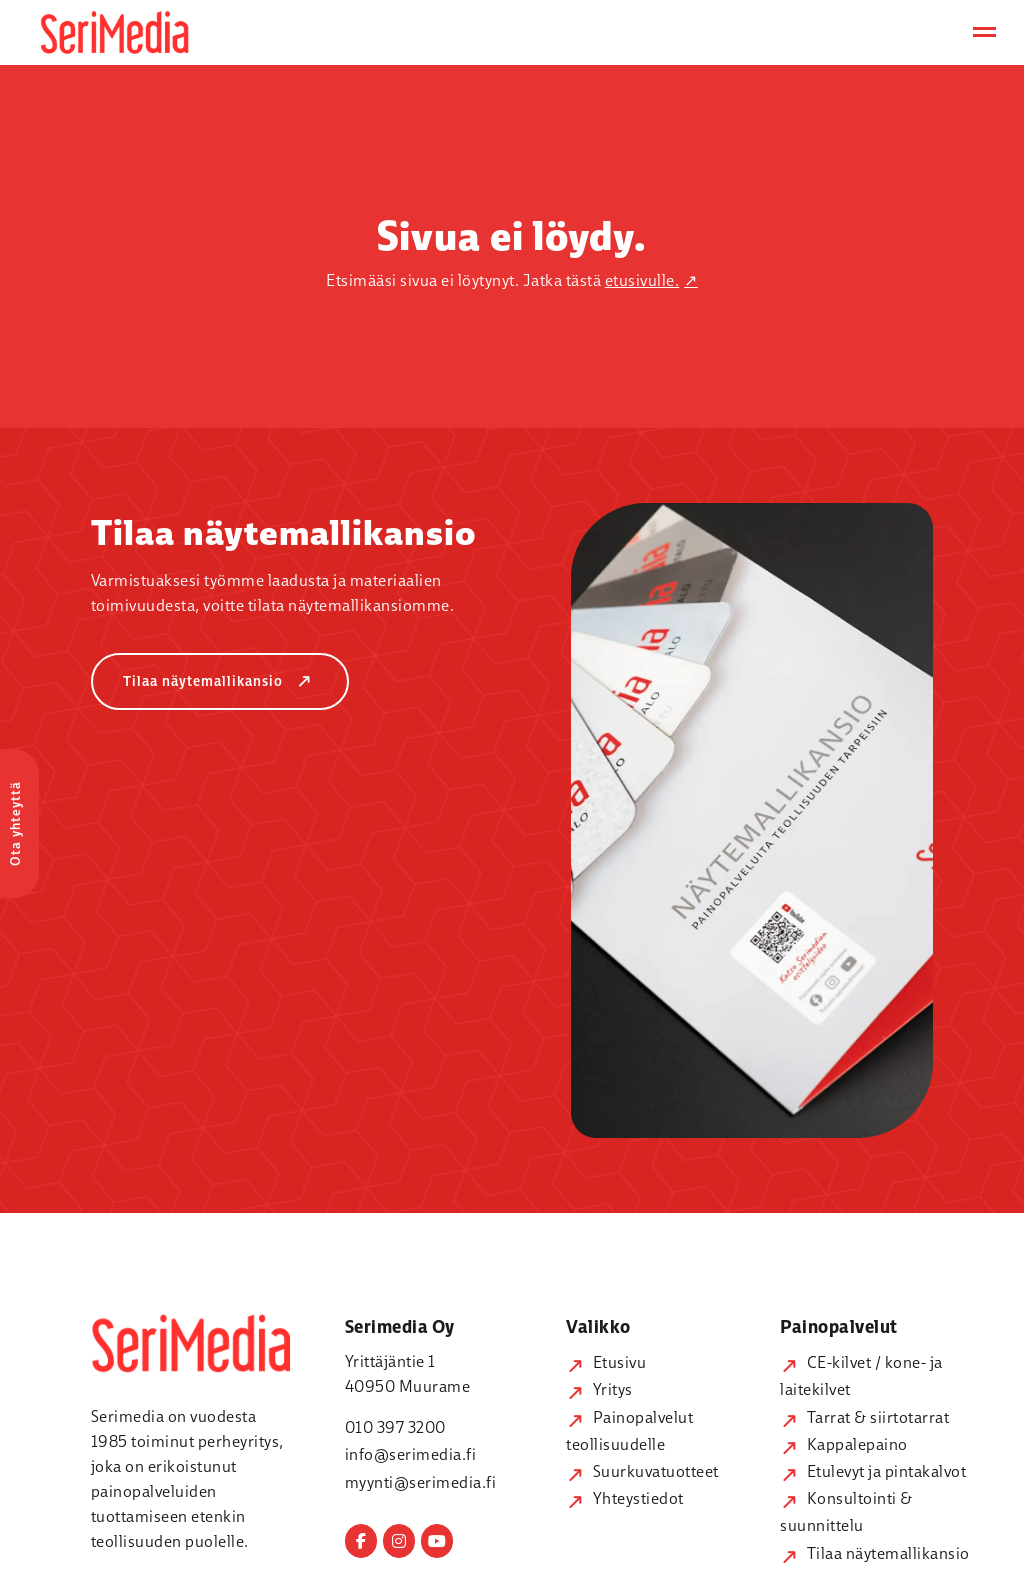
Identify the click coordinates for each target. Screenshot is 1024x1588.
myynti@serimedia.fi (421, 1482)
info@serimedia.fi (411, 1454)
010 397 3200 (395, 1427)
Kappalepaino (844, 1444)
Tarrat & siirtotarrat (864, 1417)
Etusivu (606, 1362)
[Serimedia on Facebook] (361, 1541)
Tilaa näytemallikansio (222, 681)
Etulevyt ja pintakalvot (873, 1471)
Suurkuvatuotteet (642, 1471)
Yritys (599, 1389)
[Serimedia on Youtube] (437, 1541)
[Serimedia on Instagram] (399, 1541)
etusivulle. (642, 280)
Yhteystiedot (625, 1498)
